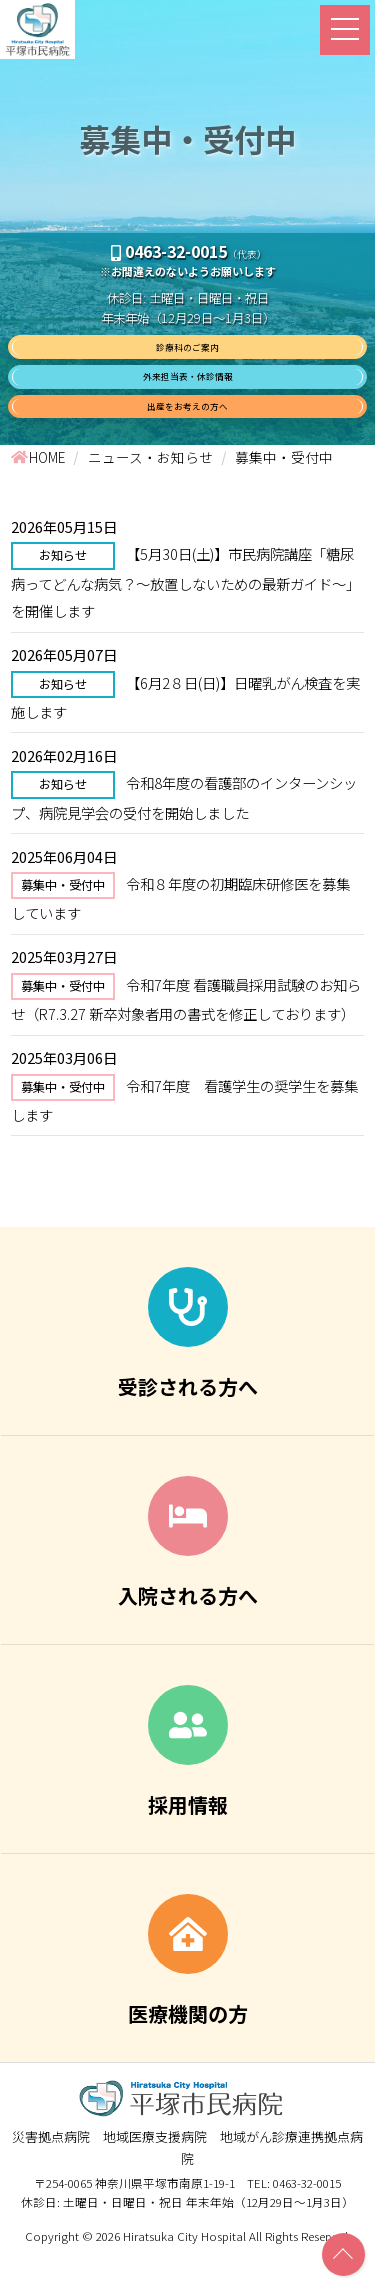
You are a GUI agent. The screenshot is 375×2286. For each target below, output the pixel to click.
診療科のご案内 (188, 352)
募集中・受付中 (63, 918)
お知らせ (63, 588)
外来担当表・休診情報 (188, 393)
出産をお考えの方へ (188, 433)
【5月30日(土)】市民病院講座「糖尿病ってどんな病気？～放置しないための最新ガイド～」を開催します (185, 615)
